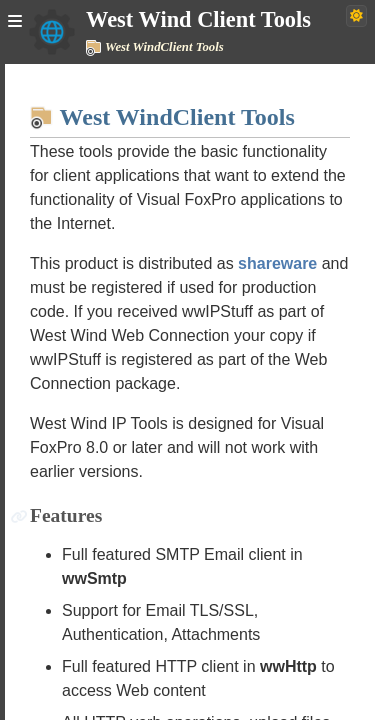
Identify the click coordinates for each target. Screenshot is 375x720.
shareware (277, 263)
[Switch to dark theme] (356, 16)
